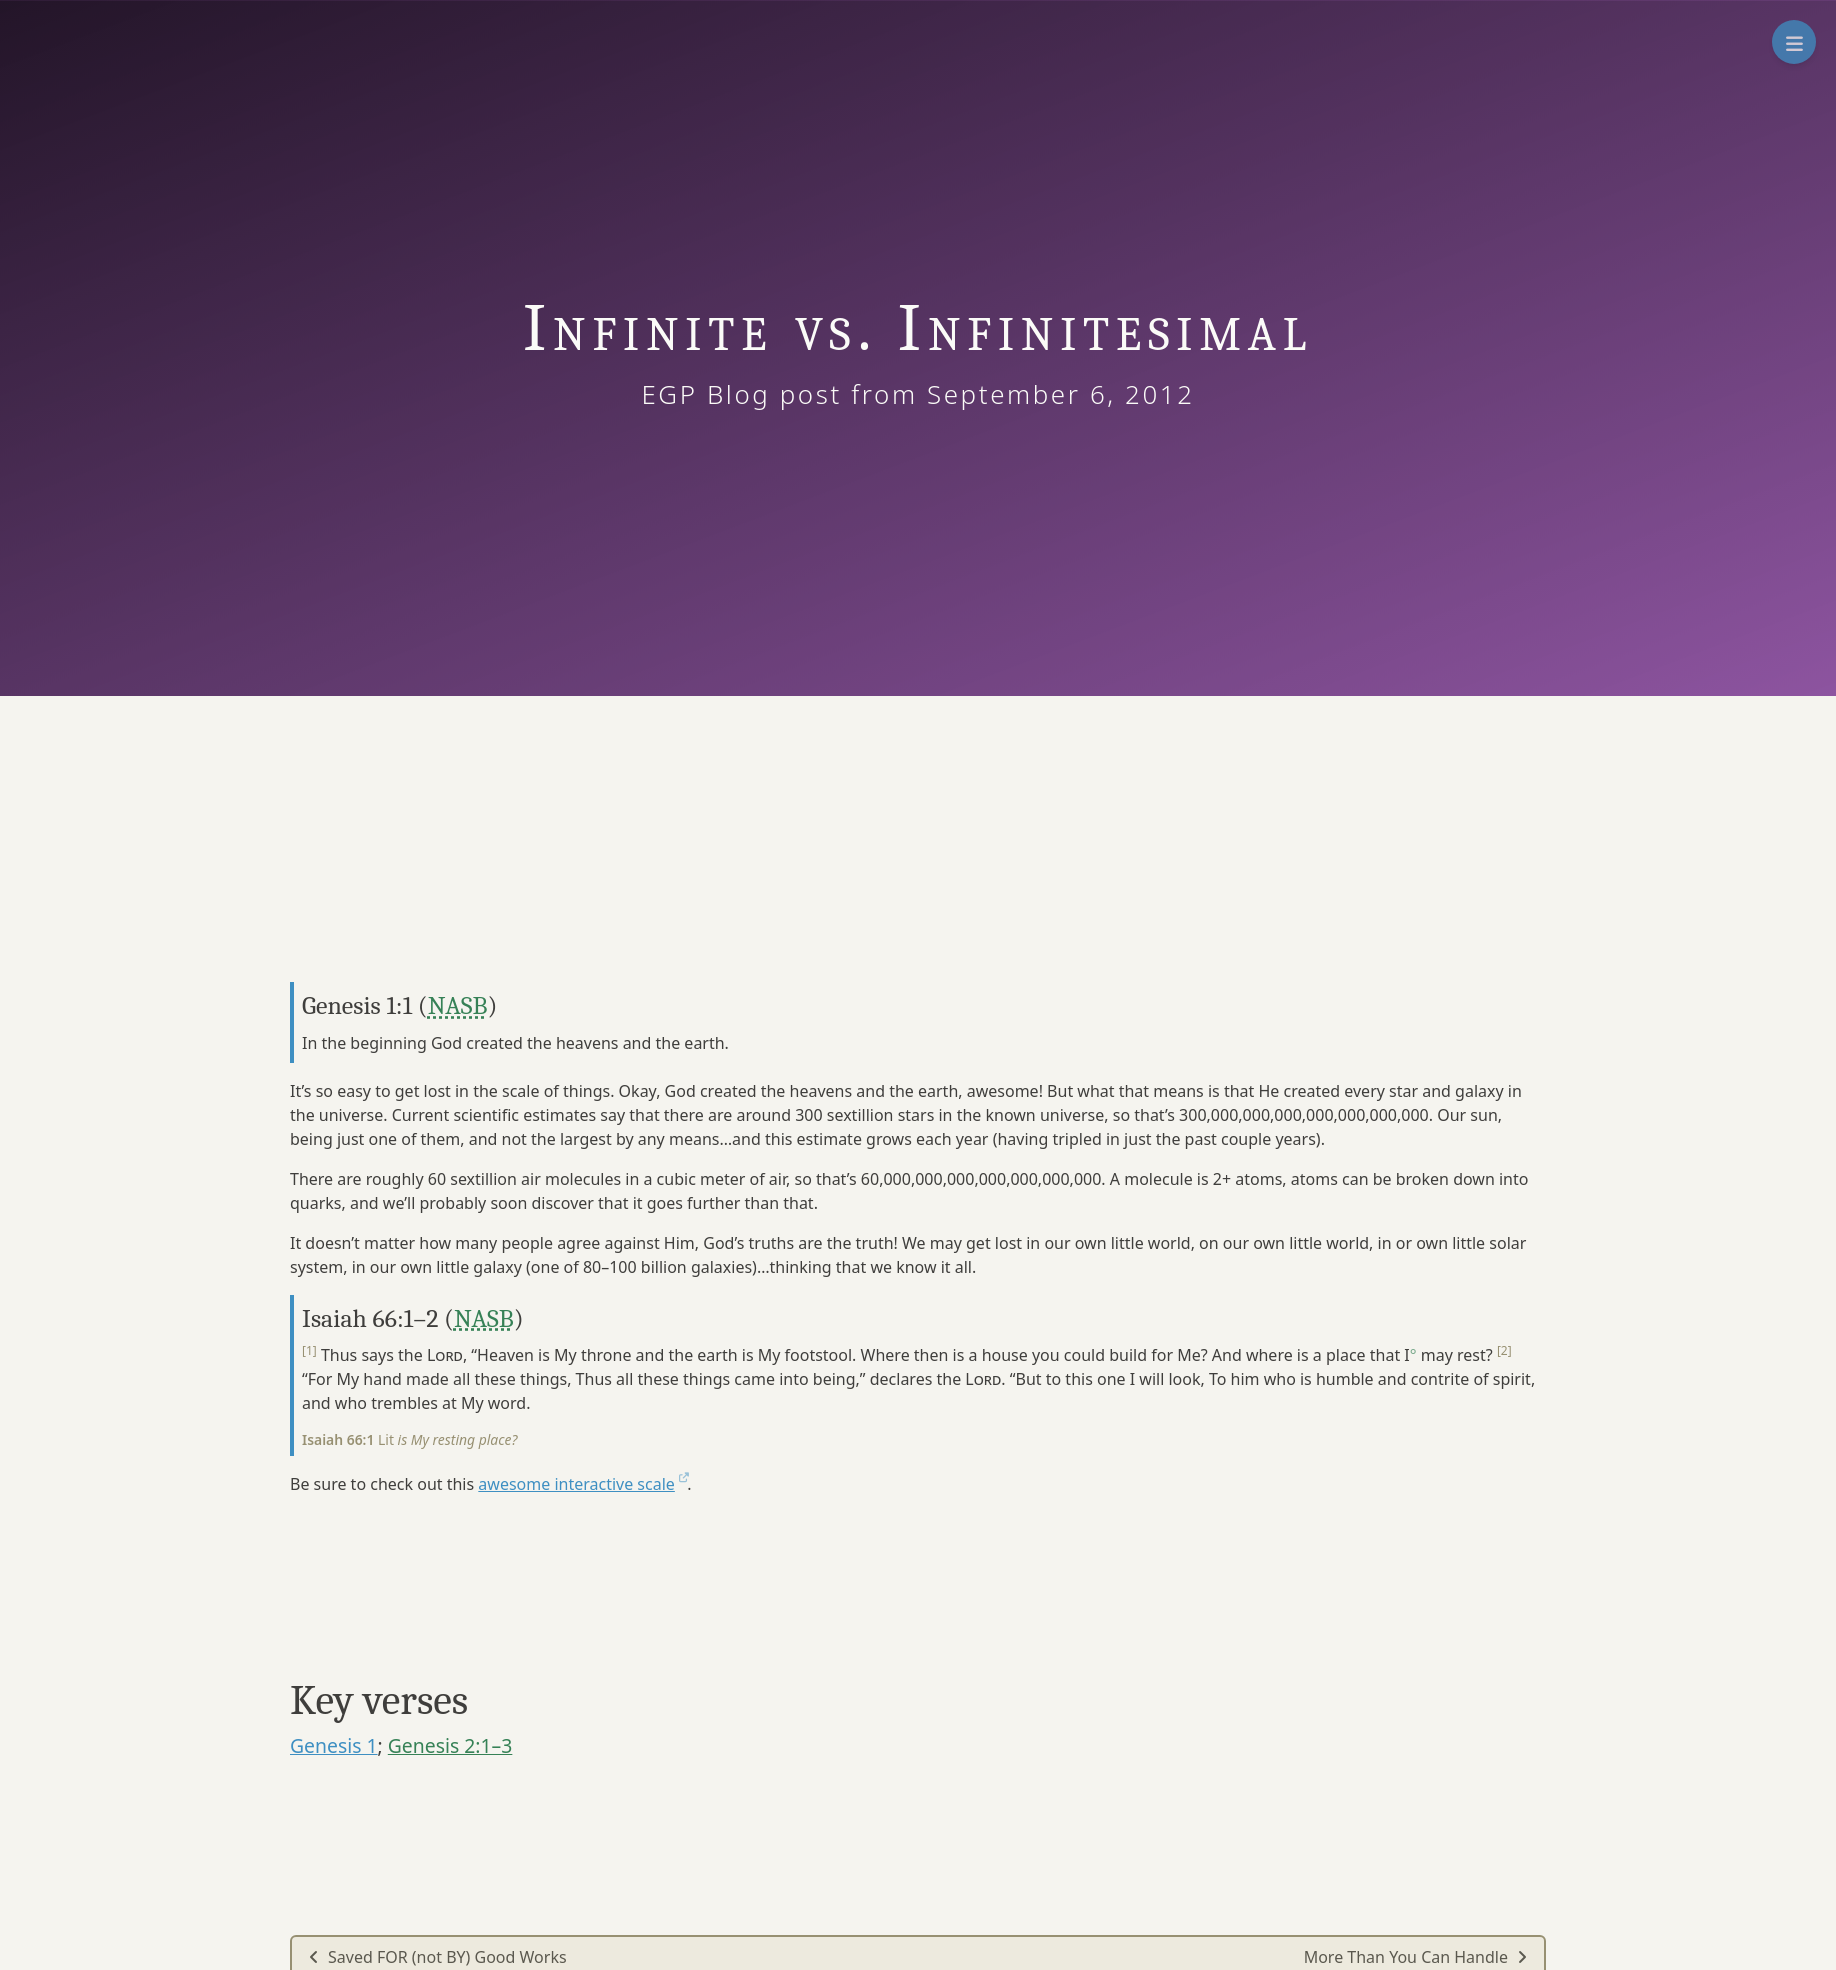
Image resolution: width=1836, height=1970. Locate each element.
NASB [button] (458, 1005)
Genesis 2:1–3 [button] (450, 1745)
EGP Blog (735, 394)
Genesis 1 (334, 1745)
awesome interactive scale (582, 1484)
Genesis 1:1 (357, 1005)
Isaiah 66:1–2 (370, 1318)
